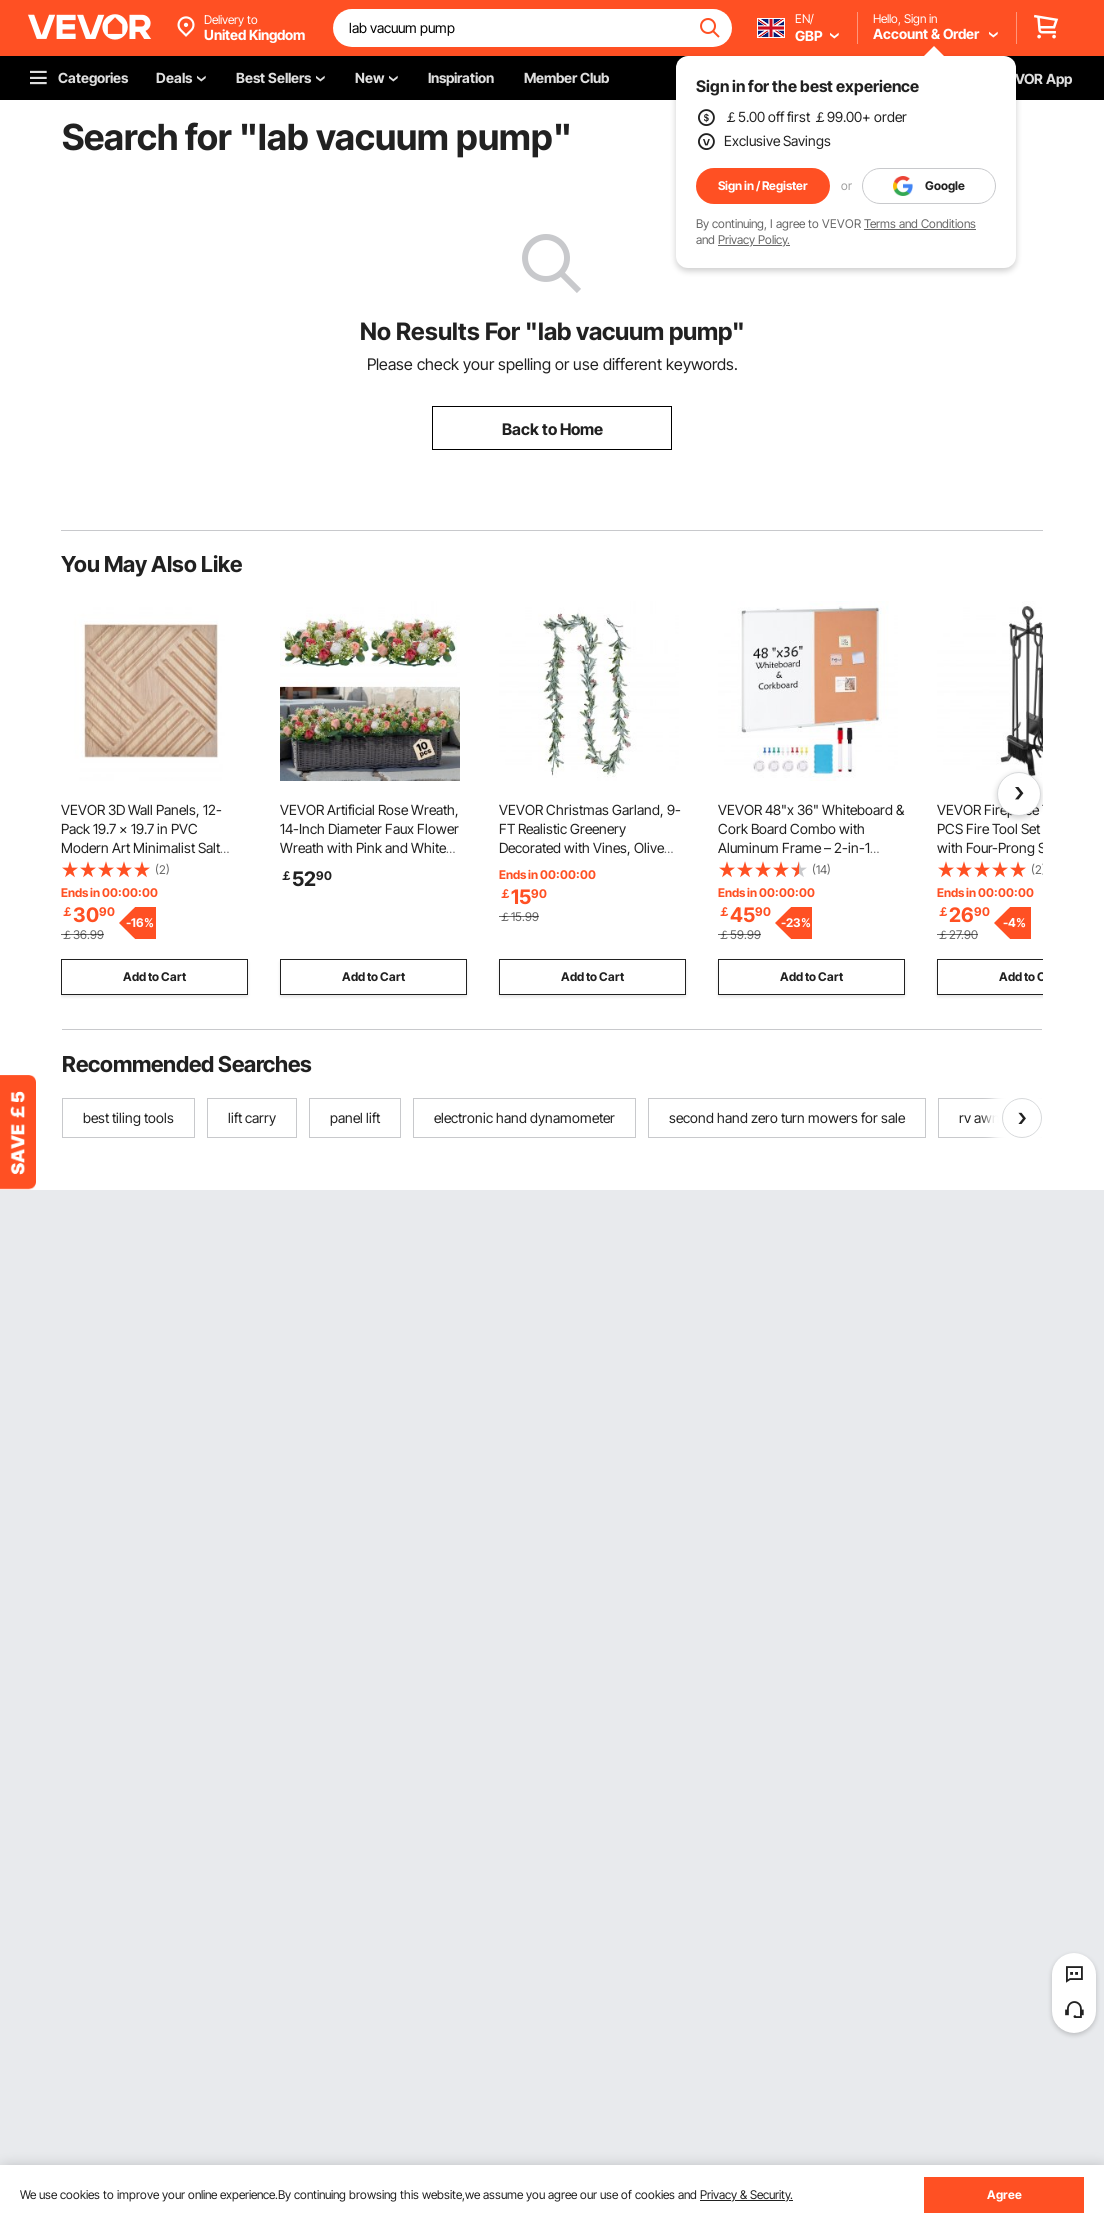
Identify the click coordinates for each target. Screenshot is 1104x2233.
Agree (1004, 2194)
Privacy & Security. (746, 2194)
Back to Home (552, 429)
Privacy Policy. (754, 239)
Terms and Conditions (920, 223)
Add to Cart (154, 976)
